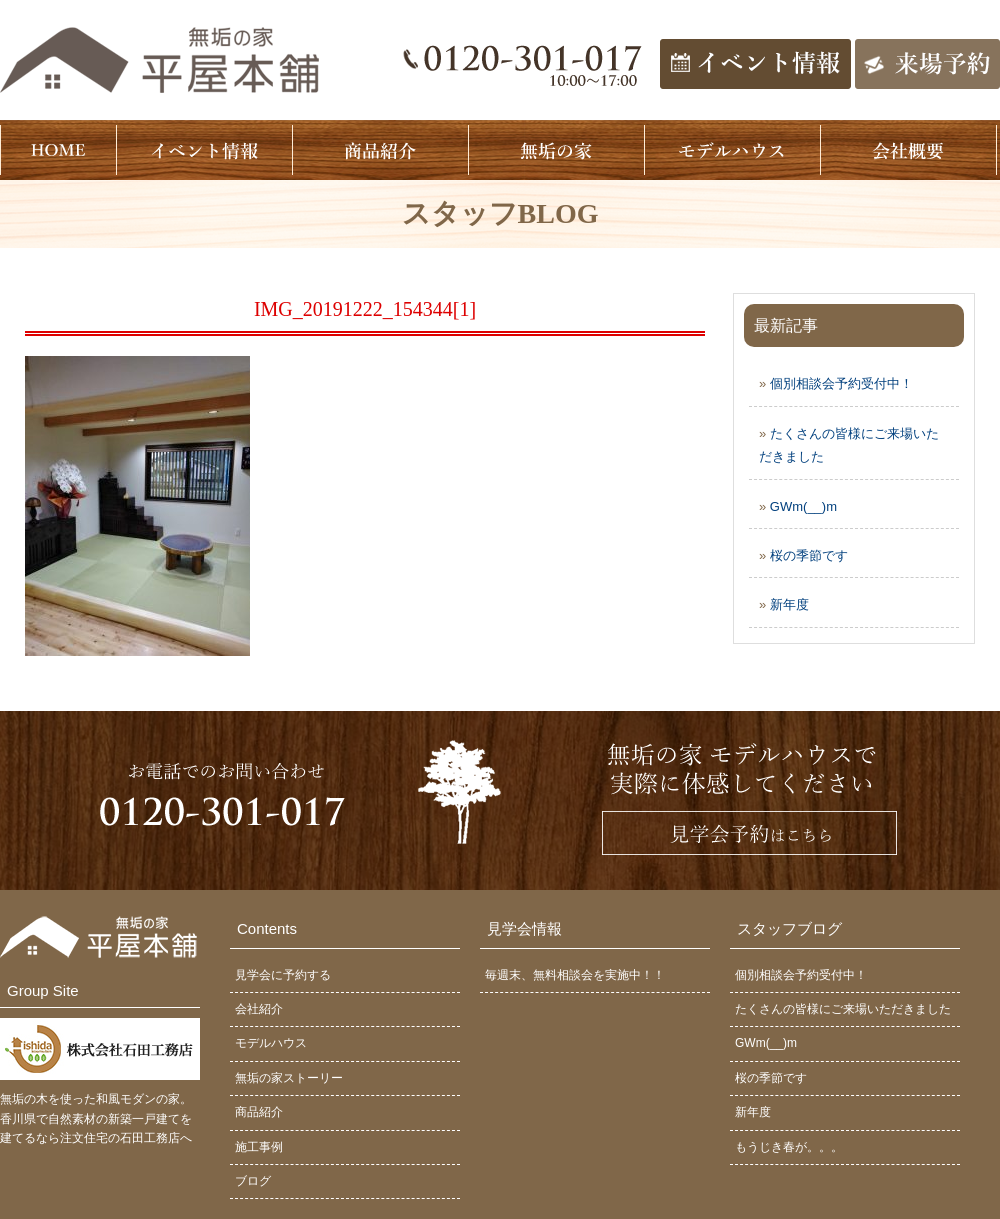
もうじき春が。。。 (789, 1147)
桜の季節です (809, 555)
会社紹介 (259, 1009)
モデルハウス (271, 1043)
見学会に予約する (283, 975)
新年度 (789, 604)
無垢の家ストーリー (289, 1078)
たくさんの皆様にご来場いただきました (843, 1009)
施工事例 (259, 1147)
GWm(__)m (803, 506)
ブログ (253, 1181)
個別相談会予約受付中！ (841, 383)
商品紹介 (259, 1112)
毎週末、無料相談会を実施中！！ (575, 975)
